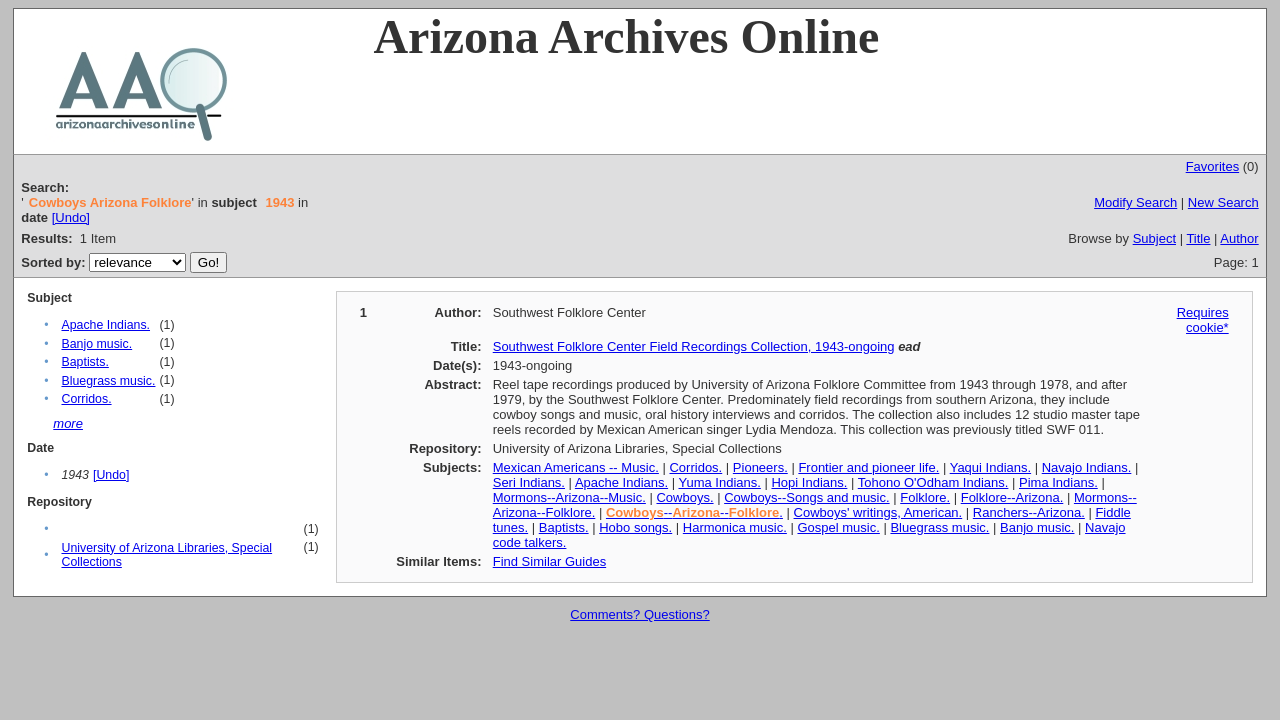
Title (1198, 238)
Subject (1154, 238)
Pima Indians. (1058, 482)
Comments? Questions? (639, 614)
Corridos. (86, 399)
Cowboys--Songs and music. (806, 497)
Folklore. (925, 497)
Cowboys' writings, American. (878, 512)
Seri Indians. (529, 482)
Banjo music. (96, 344)
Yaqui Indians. (990, 467)
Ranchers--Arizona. (1029, 512)
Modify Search (1135, 202)
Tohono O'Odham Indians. (933, 482)
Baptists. (84, 362)
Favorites (1212, 166)
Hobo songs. (635, 527)
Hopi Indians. (809, 482)
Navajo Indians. (1087, 467)
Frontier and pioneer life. (868, 467)
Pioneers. (760, 467)
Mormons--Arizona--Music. (569, 497)
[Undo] (71, 217)
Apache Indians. (105, 325)
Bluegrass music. (108, 381)
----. (694, 512)
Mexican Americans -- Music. (576, 467)
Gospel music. (838, 527)
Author (1239, 238)
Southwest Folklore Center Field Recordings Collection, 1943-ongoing (694, 346)
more (68, 423)
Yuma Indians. (719, 482)
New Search (1223, 202)
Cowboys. (684, 497)
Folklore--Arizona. (1012, 497)
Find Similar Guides (549, 561)
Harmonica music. (735, 527)
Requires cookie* (1203, 320)
